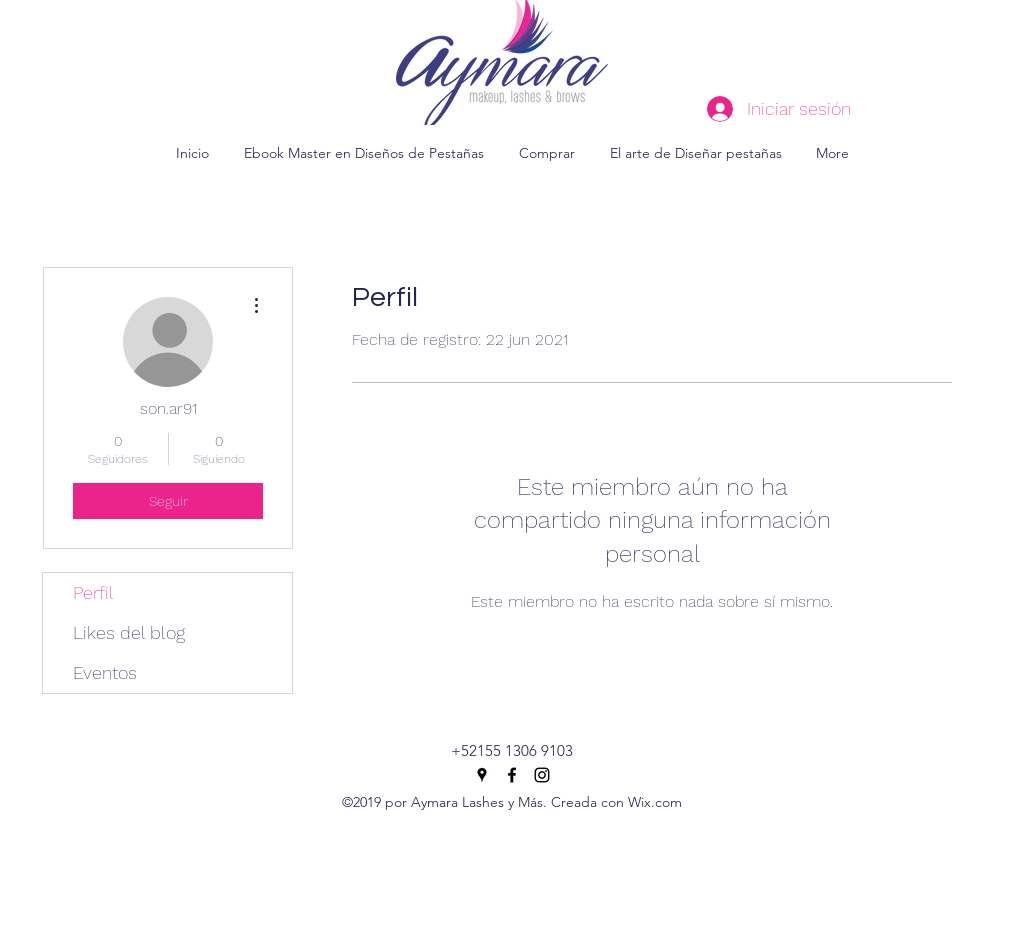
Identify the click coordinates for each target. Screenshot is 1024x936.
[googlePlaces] (482, 775)
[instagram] (542, 775)
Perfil (93, 592)
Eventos (105, 672)
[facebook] (512, 775)
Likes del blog (129, 632)
